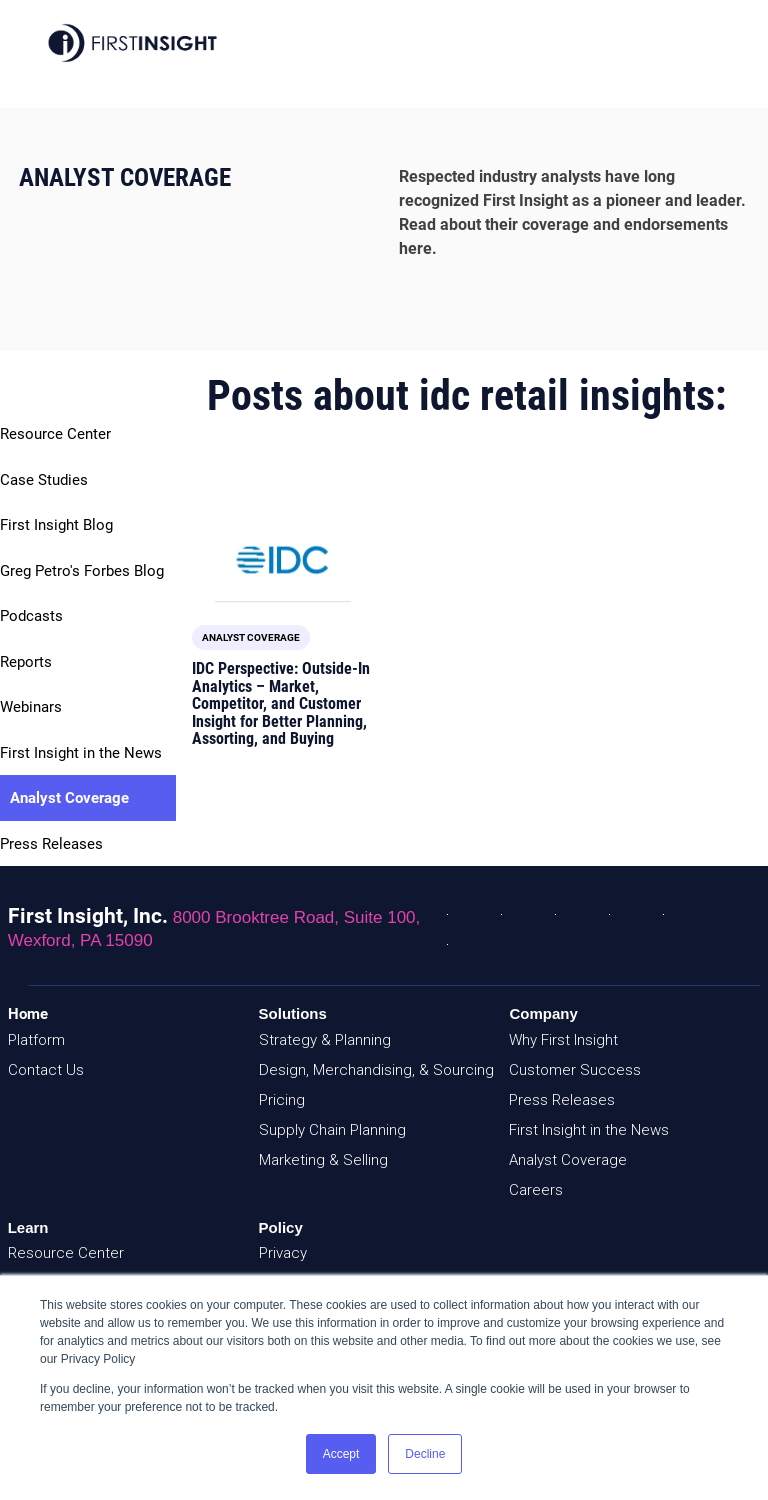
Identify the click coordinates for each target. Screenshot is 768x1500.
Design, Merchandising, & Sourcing (376, 1070)
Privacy (283, 1253)
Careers (536, 1190)
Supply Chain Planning (332, 1130)
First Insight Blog (56, 525)
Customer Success (575, 1070)
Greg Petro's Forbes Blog (82, 571)
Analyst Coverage (69, 798)
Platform (36, 1040)
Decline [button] (425, 1454)
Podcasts (31, 616)
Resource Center (55, 434)
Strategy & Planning (325, 1040)
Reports (26, 662)
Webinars (31, 707)
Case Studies (44, 480)
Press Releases (51, 844)
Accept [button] (341, 1454)
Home (28, 1014)
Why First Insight (563, 1040)
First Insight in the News (81, 753)
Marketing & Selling (323, 1160)
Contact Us (46, 1070)
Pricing (282, 1100)
